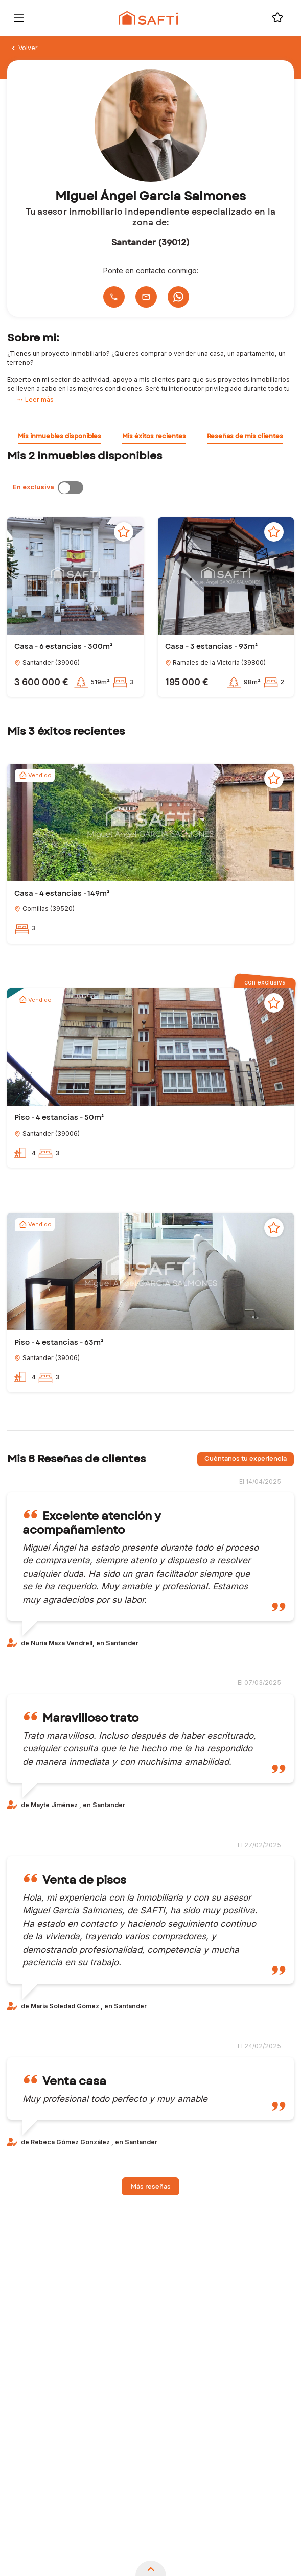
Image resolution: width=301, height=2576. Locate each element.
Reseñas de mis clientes (245, 436)
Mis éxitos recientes (154, 436)
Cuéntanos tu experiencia (245, 1459)
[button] (75, 576)
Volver (24, 48)
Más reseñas (151, 2187)
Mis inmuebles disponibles (59, 436)
